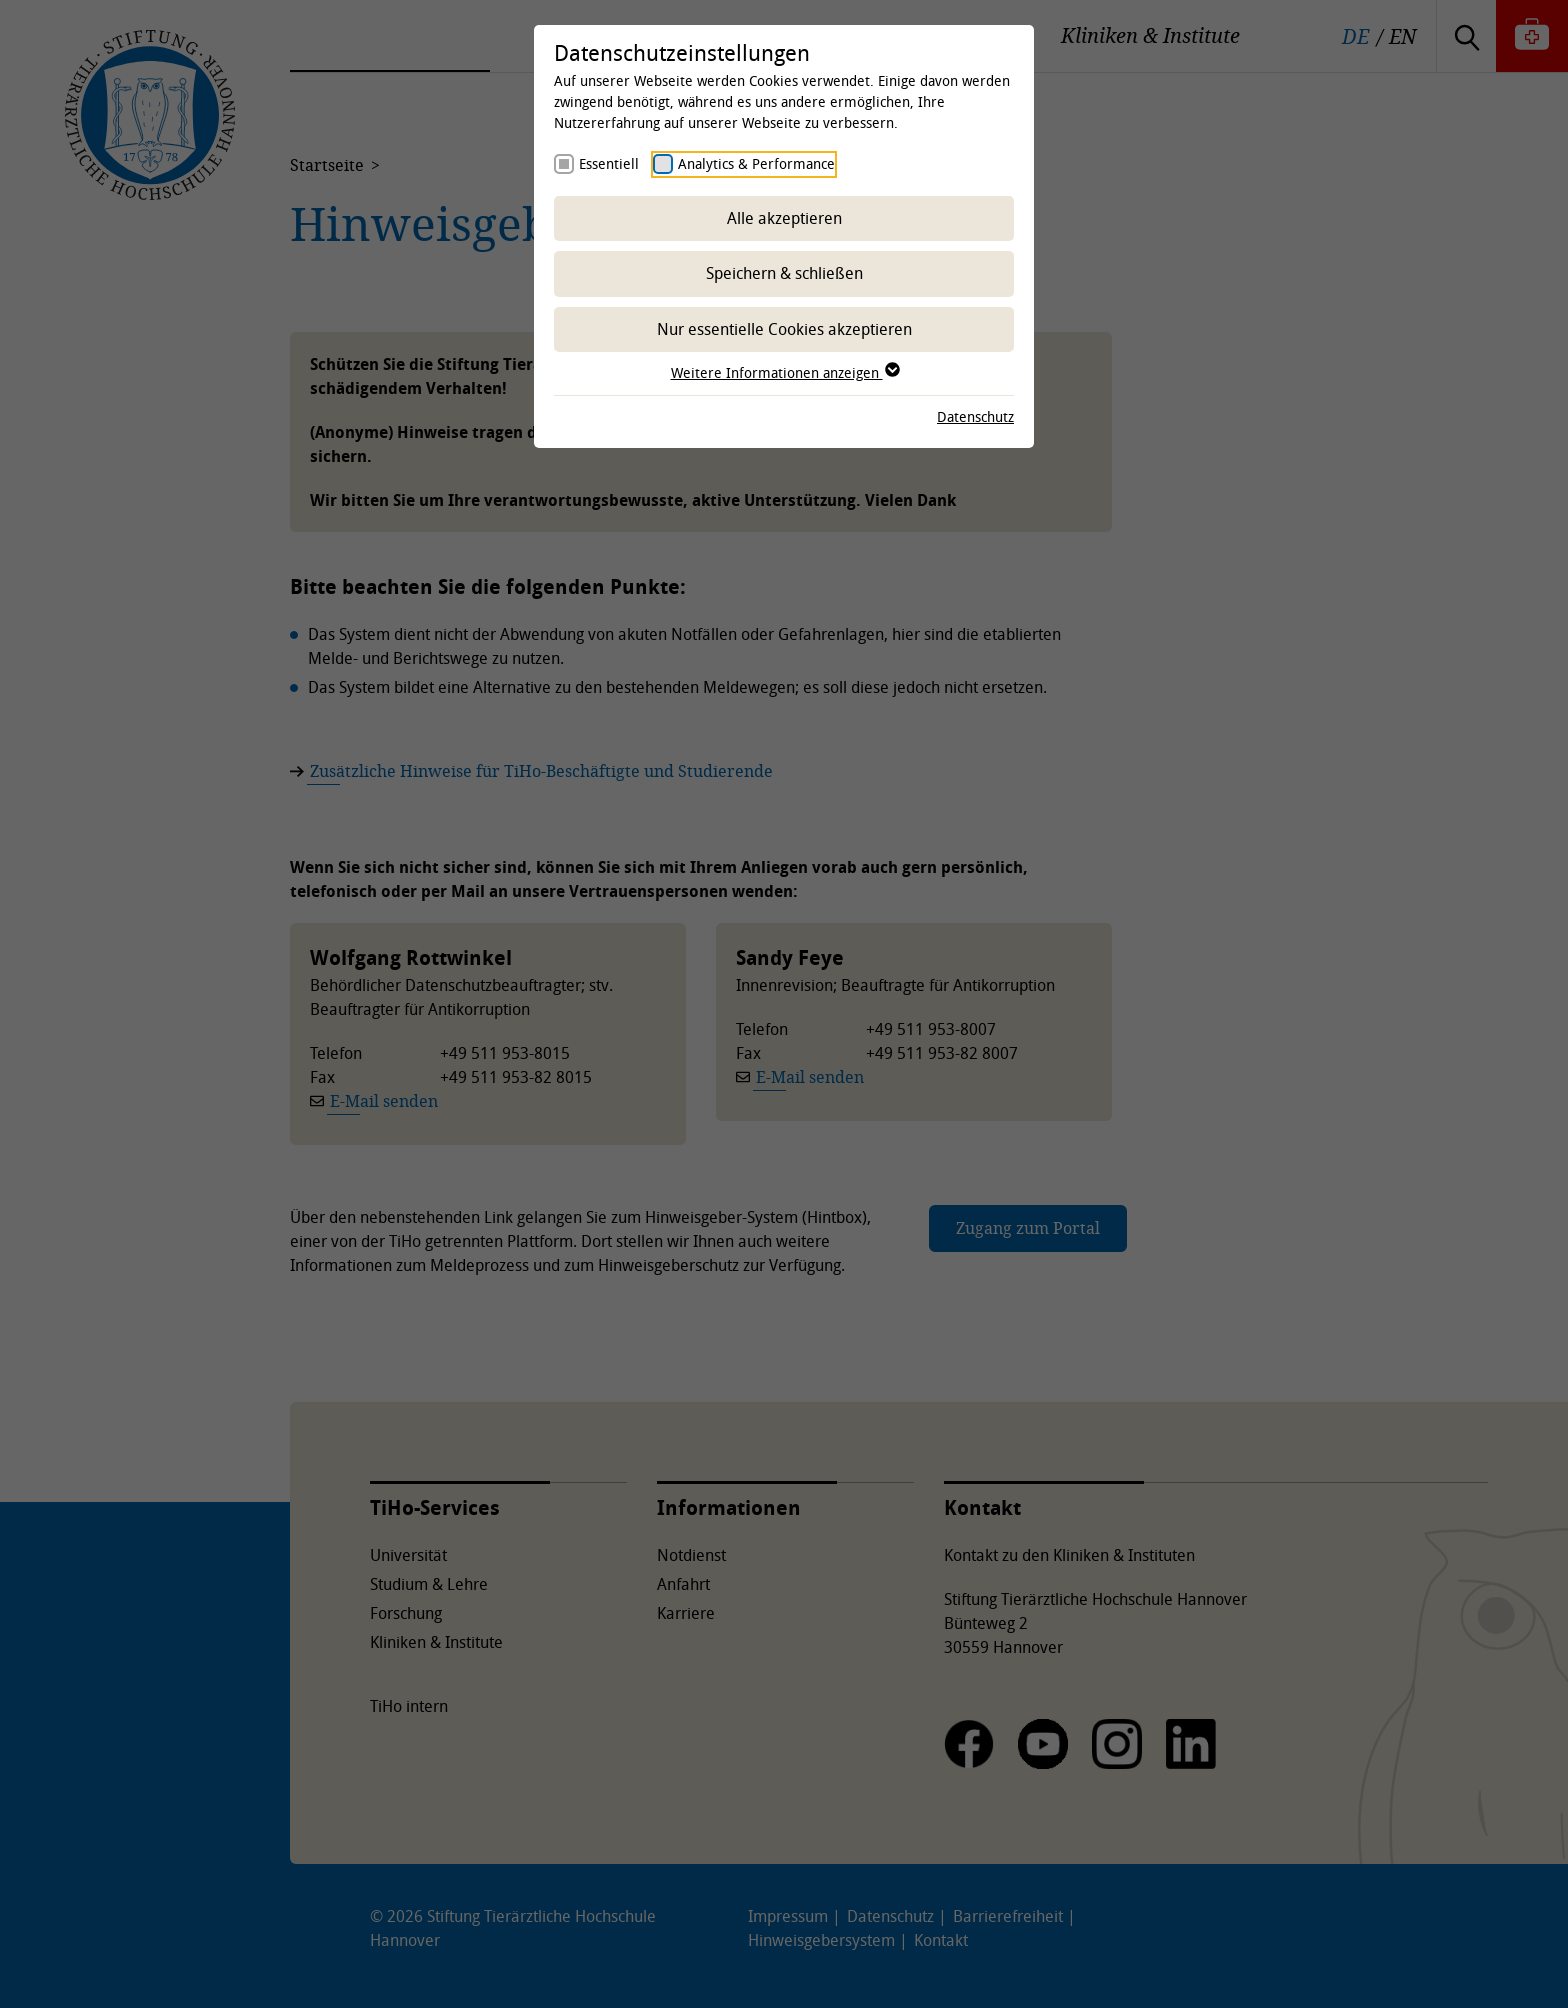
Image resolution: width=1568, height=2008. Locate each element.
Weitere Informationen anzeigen (784, 372)
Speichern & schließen (784, 273)
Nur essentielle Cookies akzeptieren (784, 329)
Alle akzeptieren (784, 218)
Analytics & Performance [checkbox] (756, 163)
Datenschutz (975, 416)
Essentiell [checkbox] (609, 163)
